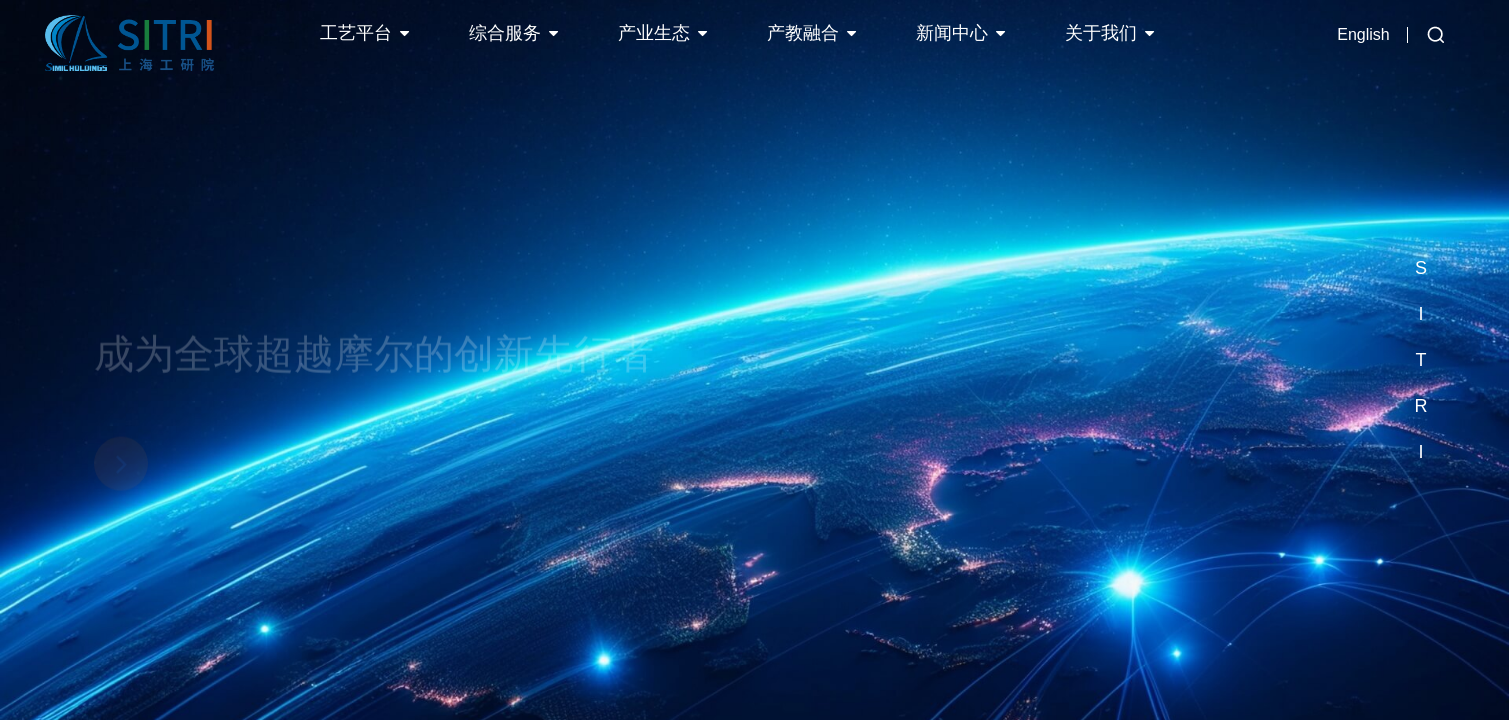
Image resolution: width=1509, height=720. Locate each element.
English (1363, 34)
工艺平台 (356, 33)
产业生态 (654, 33)
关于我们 (1101, 33)
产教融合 (803, 33)
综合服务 (505, 33)
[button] (1421, 222)
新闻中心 (952, 33)
